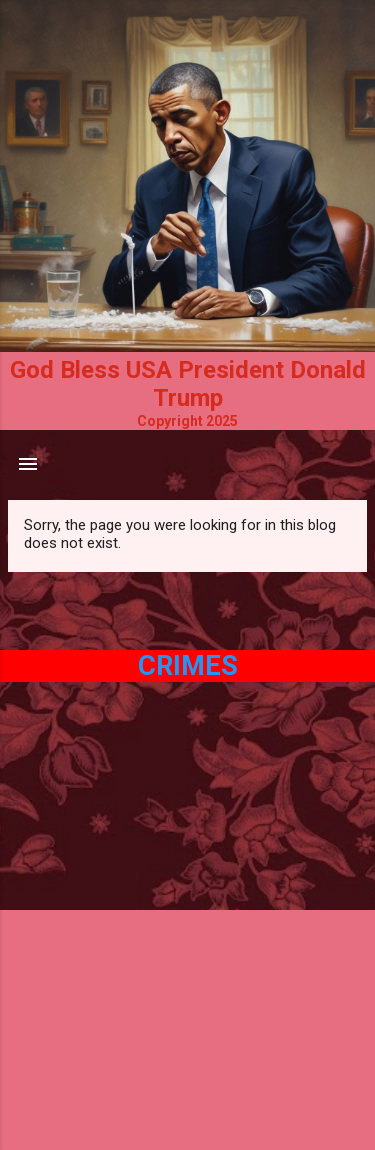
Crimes (188, 666)
